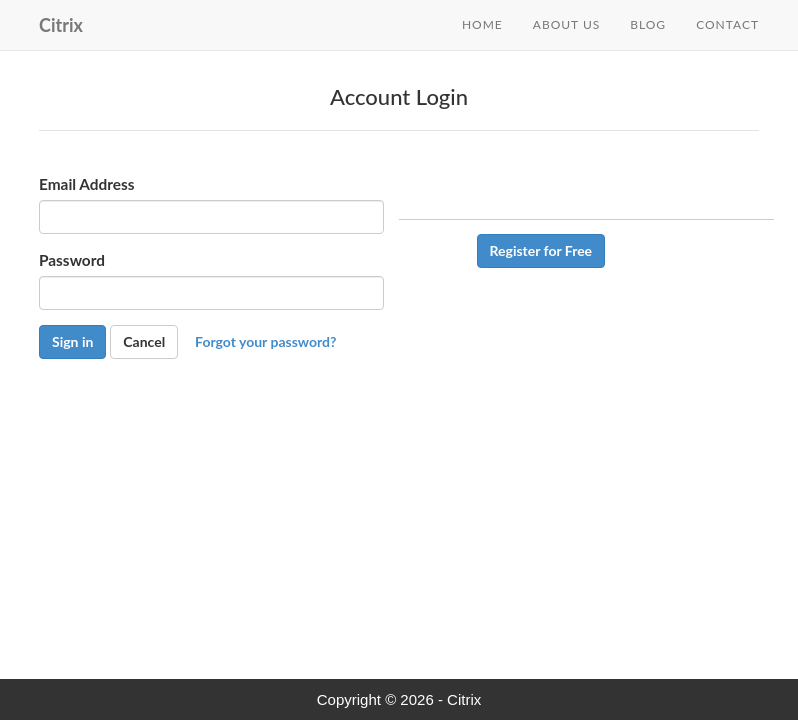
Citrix (61, 25)
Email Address (87, 201)
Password (72, 277)
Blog (648, 24)
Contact (727, 24)
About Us (566, 24)
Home (482, 24)
